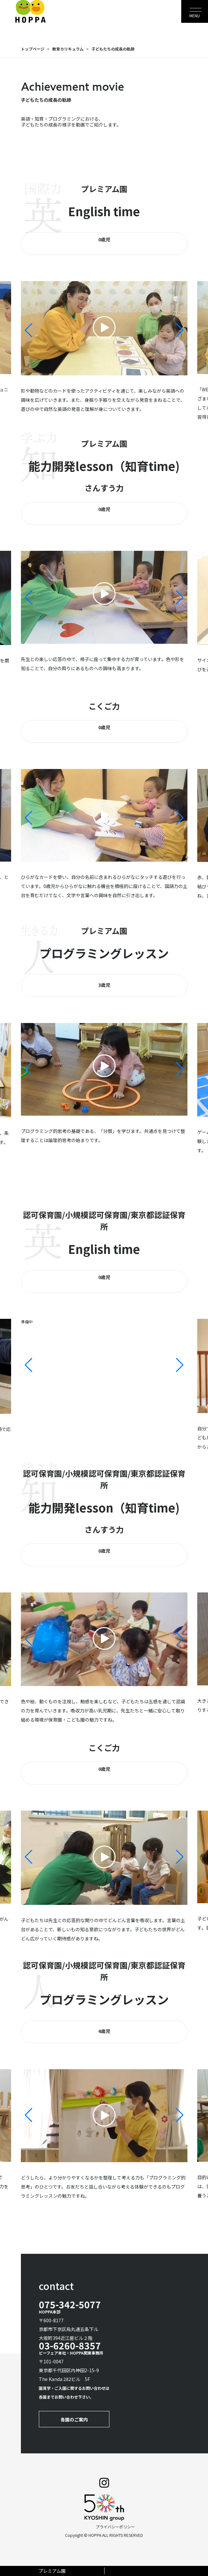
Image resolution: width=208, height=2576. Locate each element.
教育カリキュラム (68, 49)
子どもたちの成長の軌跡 (113, 49)
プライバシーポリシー (115, 2526)
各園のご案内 (74, 2419)
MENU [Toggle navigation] (194, 15)
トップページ (32, 49)
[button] (179, 330)
